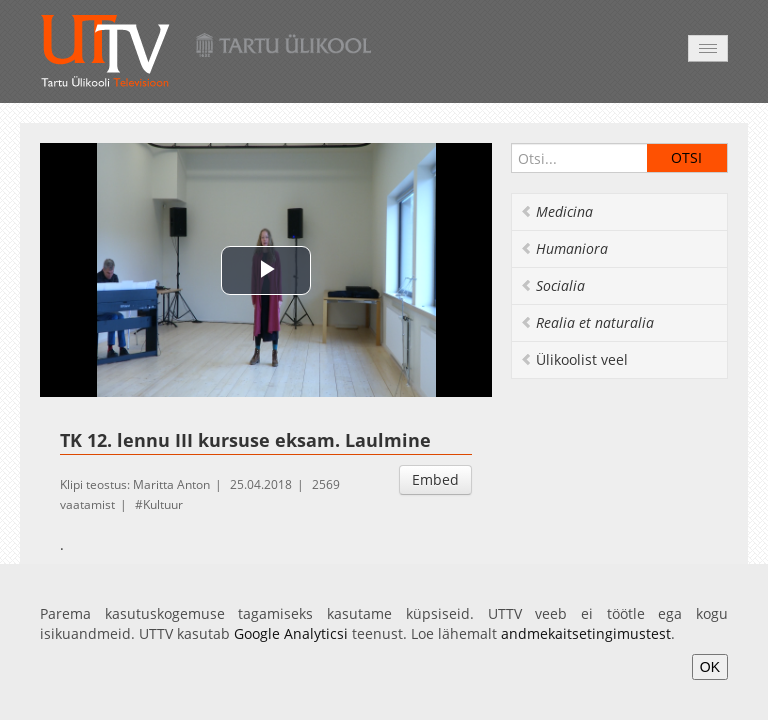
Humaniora (564, 248)
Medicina (556, 211)
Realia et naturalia (587, 322)
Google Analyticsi (291, 633)
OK (710, 667)
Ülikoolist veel (574, 359)
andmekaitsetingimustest (586, 633)
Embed (435, 479)
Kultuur (163, 504)
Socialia (552, 285)
